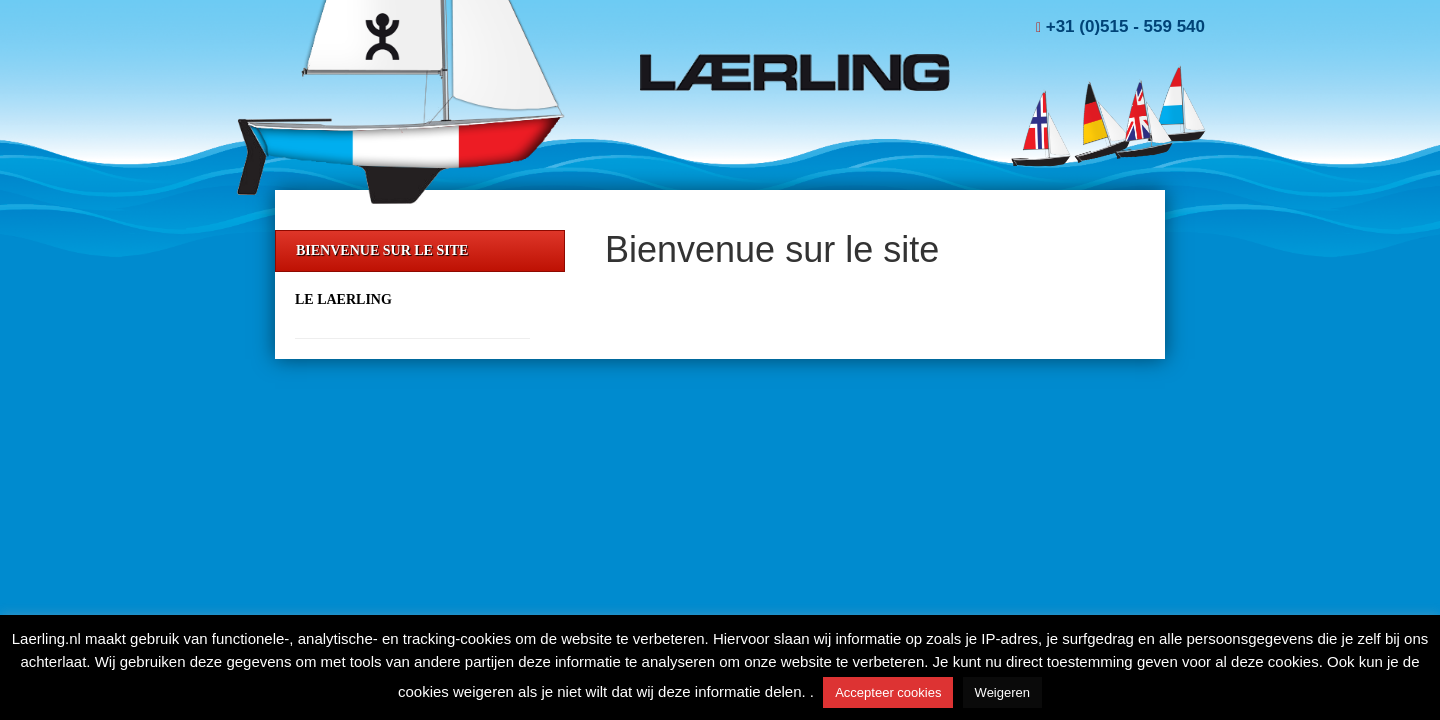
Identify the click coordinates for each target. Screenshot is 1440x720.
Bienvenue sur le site (382, 250)
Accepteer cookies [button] (888, 692)
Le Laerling (343, 299)
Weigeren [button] (1002, 692)
